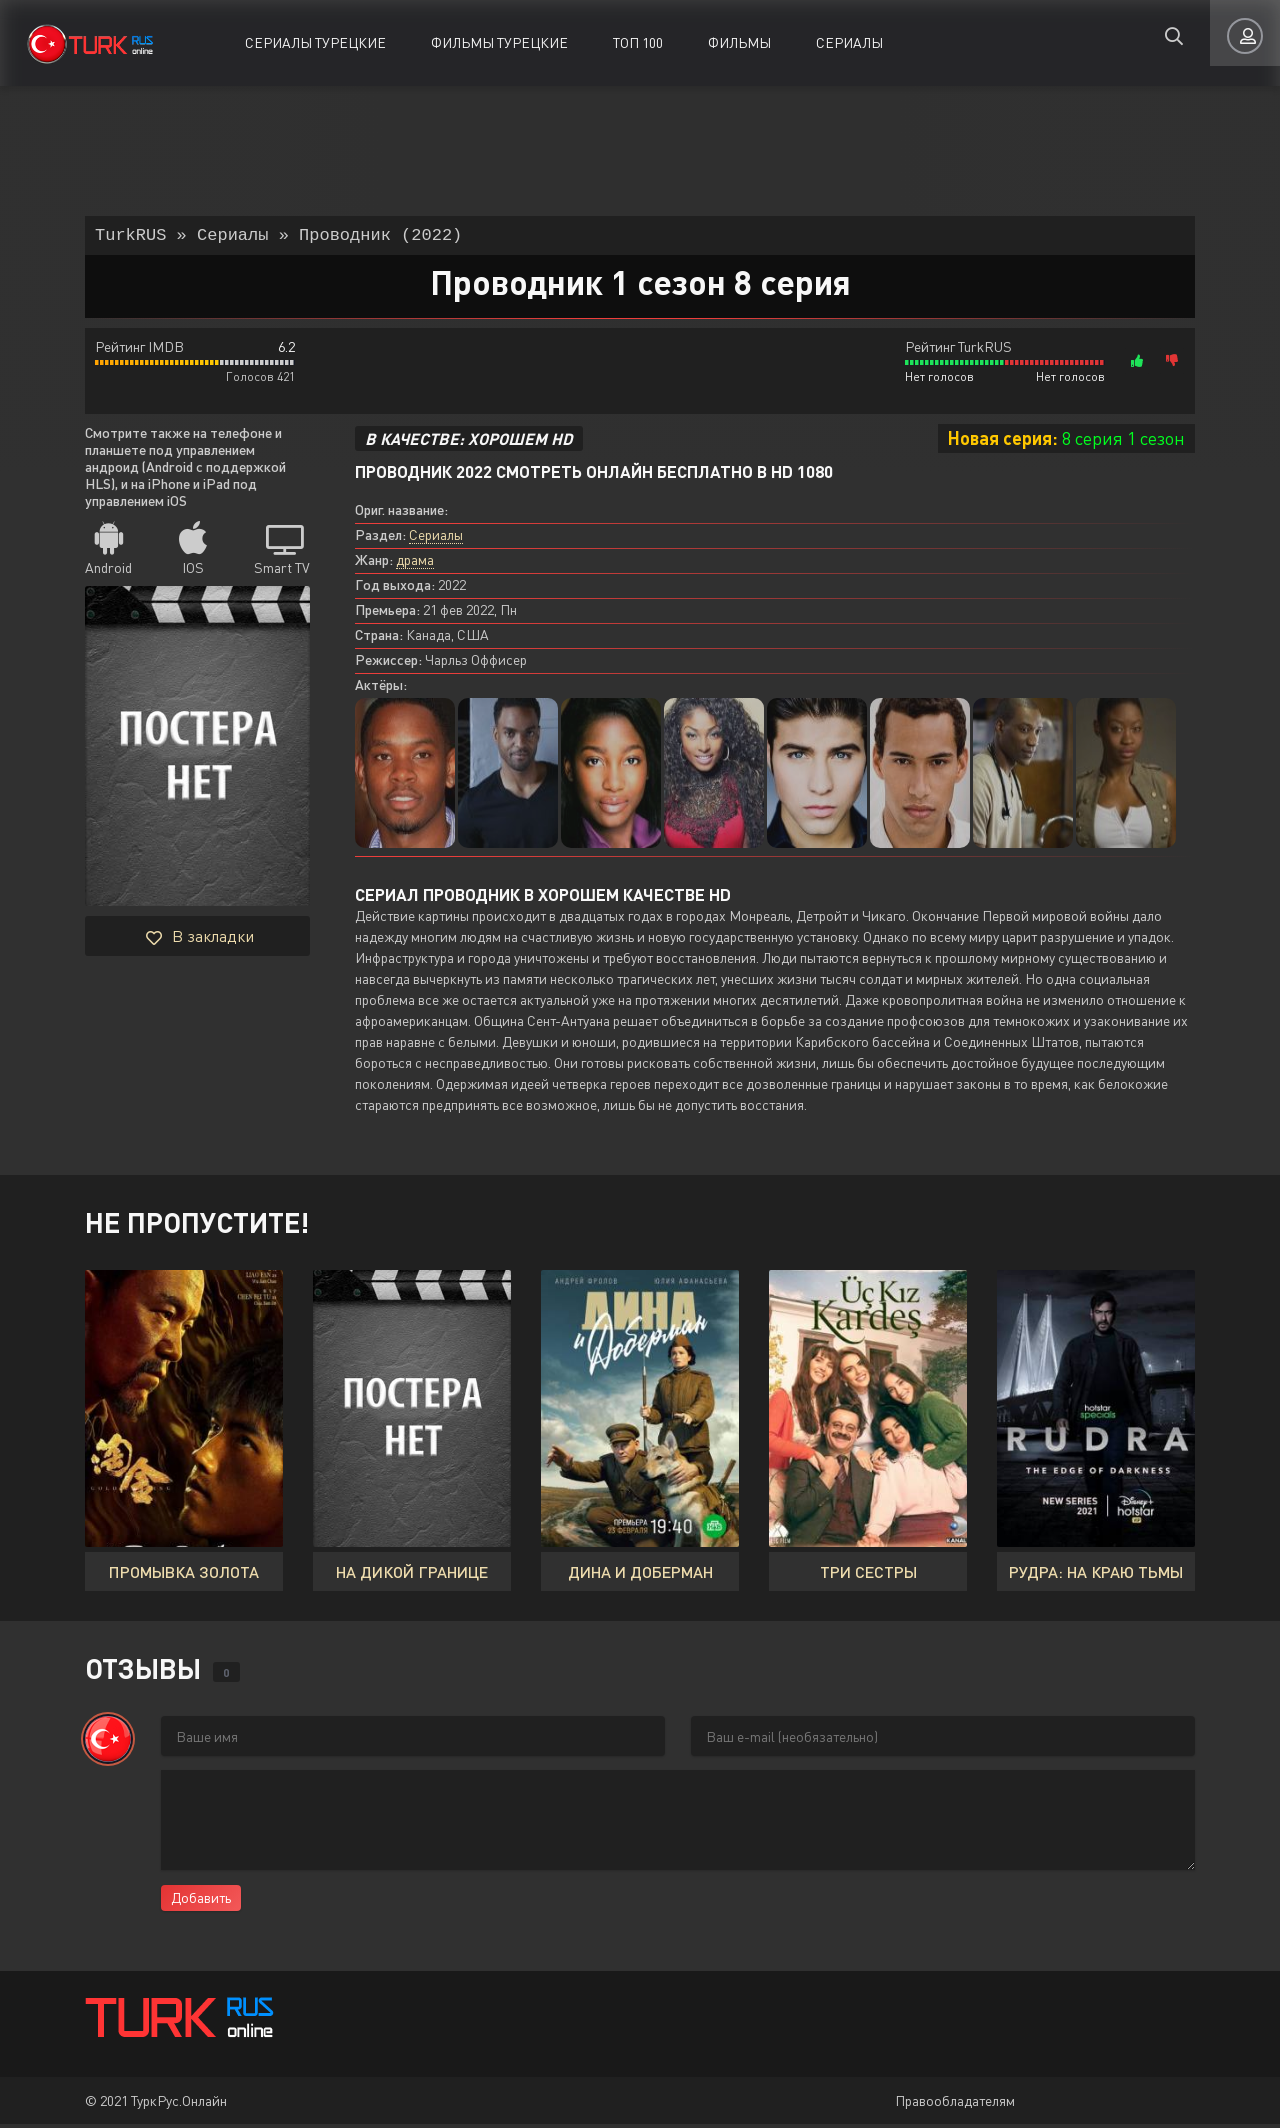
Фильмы (739, 42)
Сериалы (849, 42)
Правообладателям (955, 2104)
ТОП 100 (638, 42)
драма (415, 563)
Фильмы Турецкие (499, 42)
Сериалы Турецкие (315, 42)
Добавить (201, 1901)
